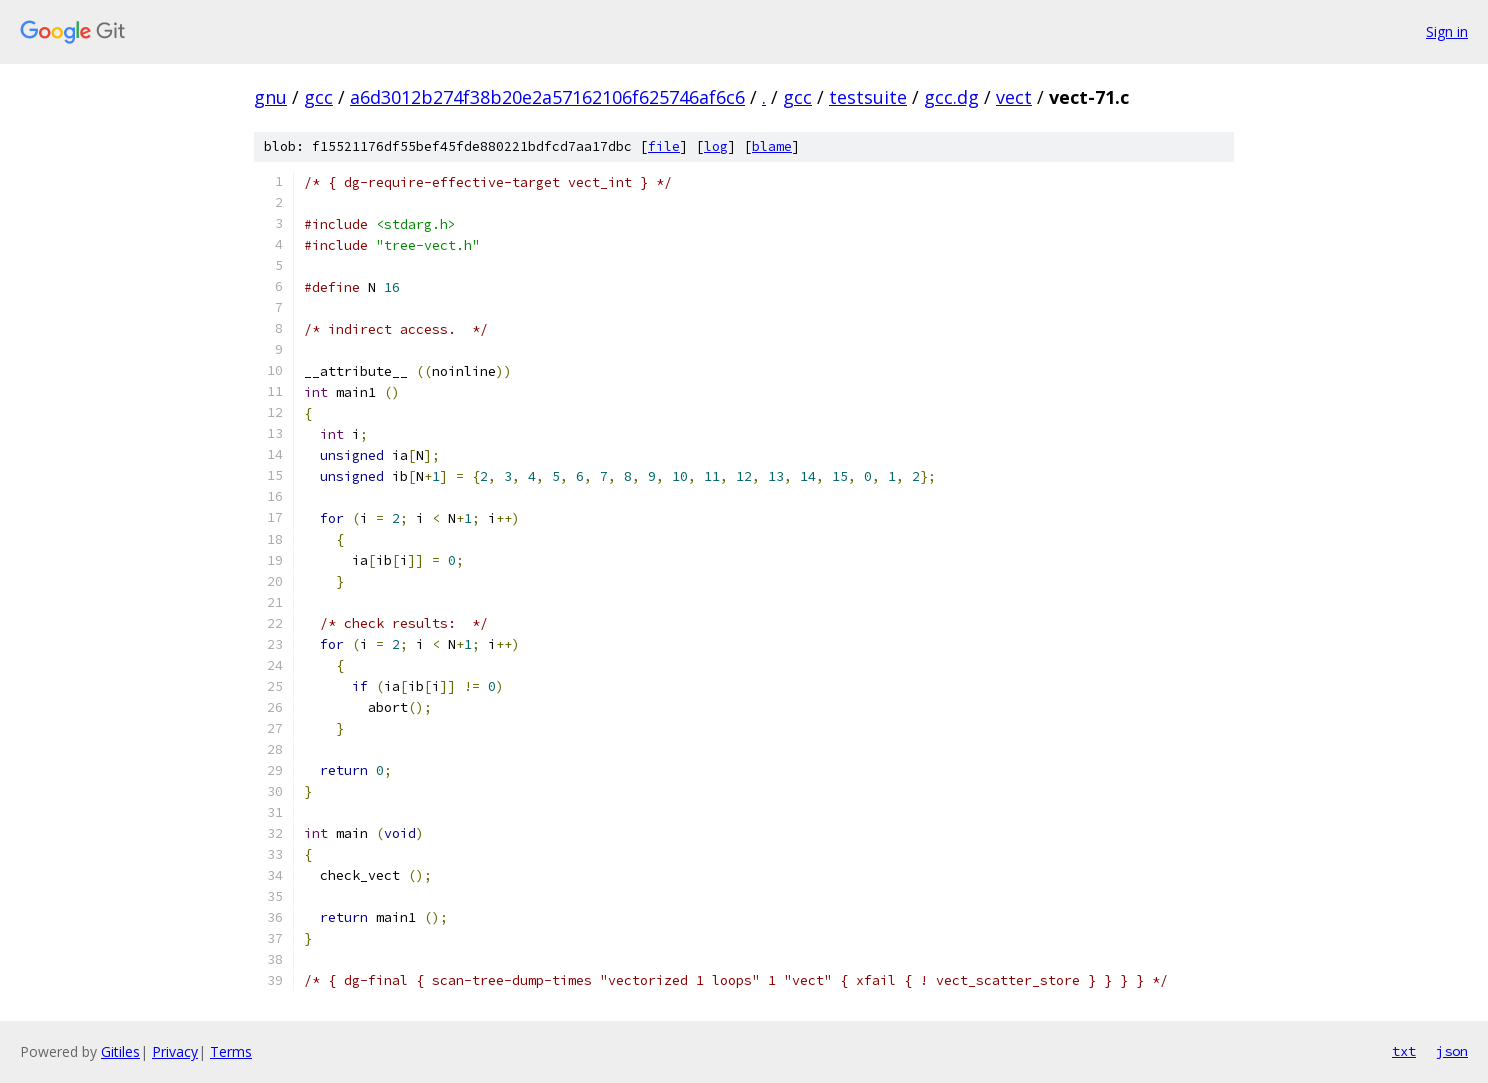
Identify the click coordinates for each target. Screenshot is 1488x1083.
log (716, 146)
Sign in (1447, 31)
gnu (270, 97)
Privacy (175, 1051)
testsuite (868, 97)
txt (1404, 1051)
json (1452, 1051)
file (664, 146)
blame (772, 146)
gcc (318, 97)
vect (1014, 97)
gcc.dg (951, 97)
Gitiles (120, 1051)
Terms (231, 1051)
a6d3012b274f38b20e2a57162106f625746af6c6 (547, 97)
